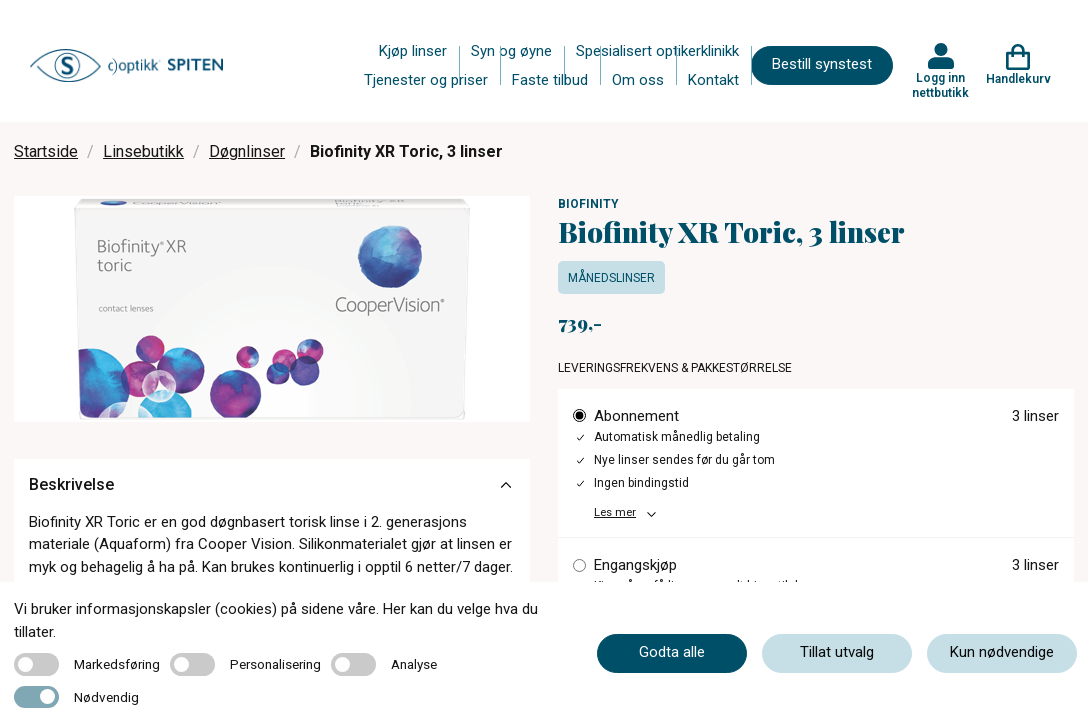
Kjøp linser (413, 51)
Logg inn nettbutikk (940, 85)
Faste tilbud (550, 80)
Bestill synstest (822, 64)
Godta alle (672, 652)
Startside (46, 151)
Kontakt (713, 80)
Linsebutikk (143, 151)
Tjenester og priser (426, 80)
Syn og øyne (511, 51)
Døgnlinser (247, 151)
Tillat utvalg (837, 652)
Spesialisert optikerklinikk (657, 51)
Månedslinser (611, 278)
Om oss (638, 80)
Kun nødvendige (1002, 652)
